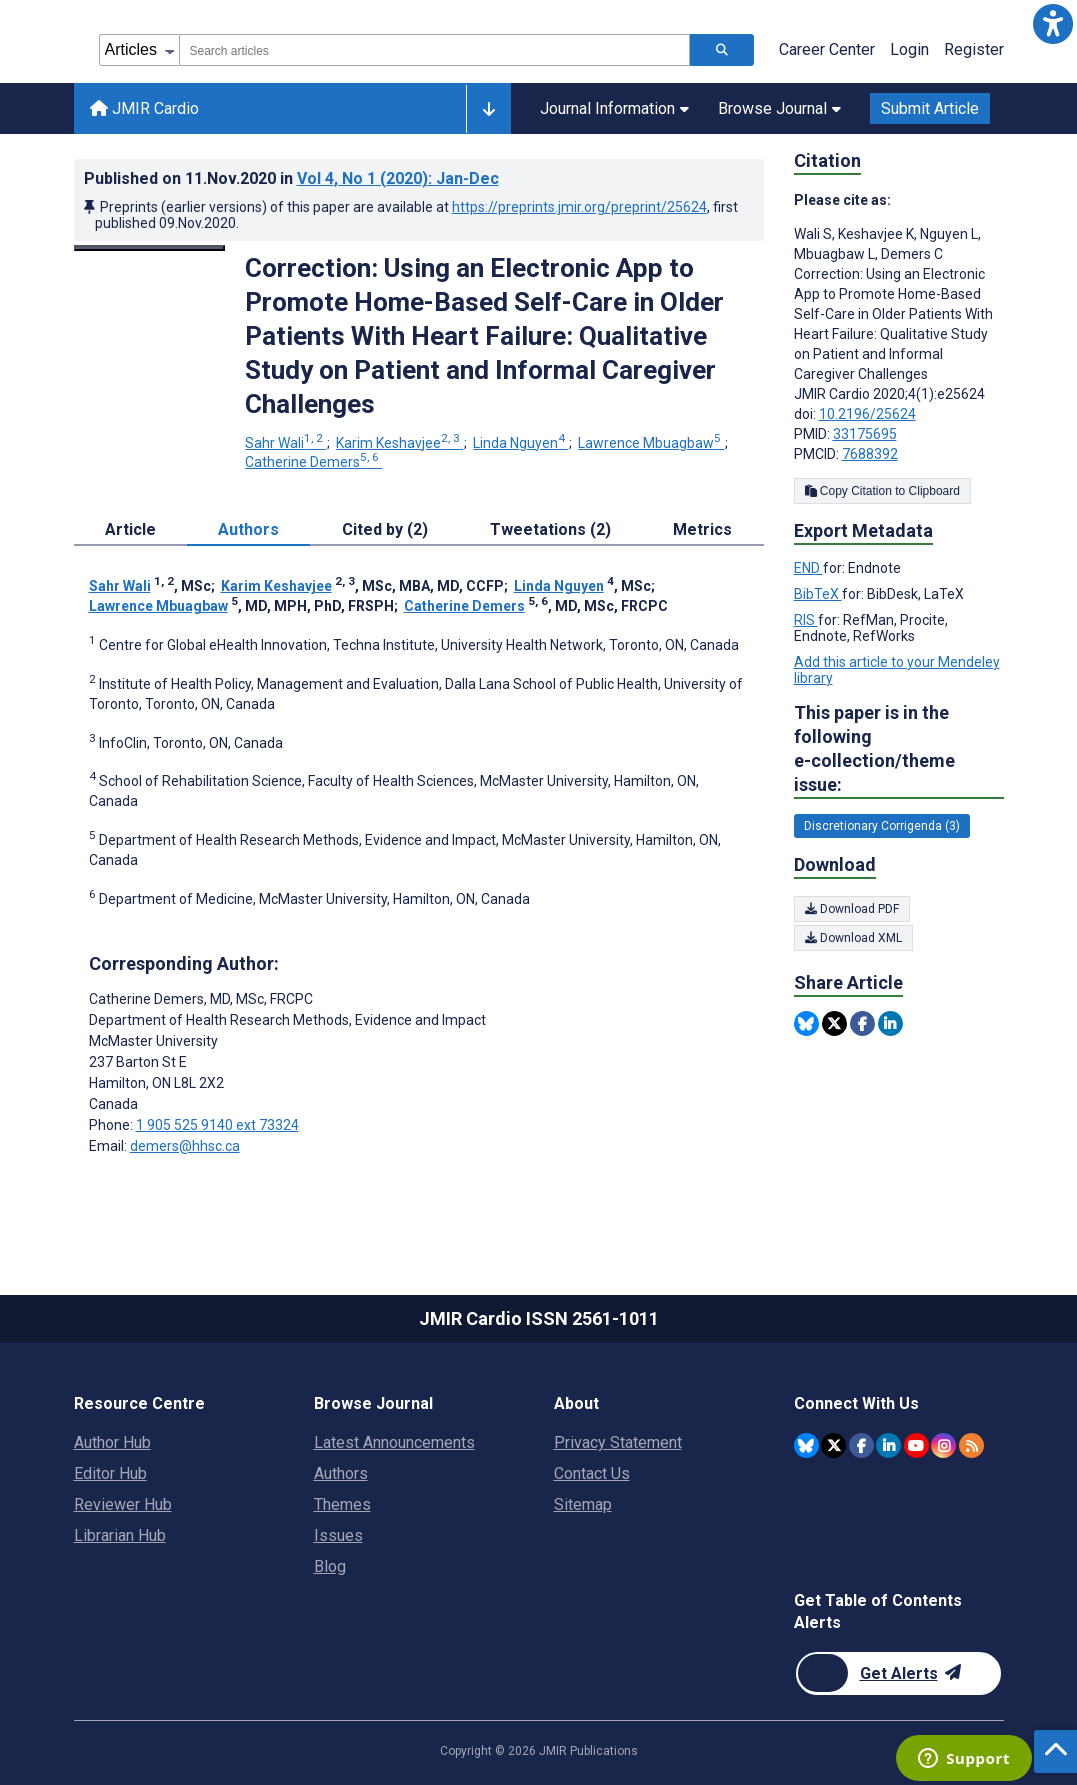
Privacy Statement (618, 1442)
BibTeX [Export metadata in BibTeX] (818, 594)
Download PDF (852, 909)
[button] (1053, 24)
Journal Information (614, 108)
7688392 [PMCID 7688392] (870, 454)
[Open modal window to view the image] (150, 248)
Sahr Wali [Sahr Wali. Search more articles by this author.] (285, 443)
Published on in (291, 178)
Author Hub (112, 1442)
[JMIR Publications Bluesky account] (806, 1445)
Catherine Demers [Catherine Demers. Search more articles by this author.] (313, 462)
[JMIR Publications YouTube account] (916, 1445)
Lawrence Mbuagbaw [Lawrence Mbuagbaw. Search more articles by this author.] (651, 443)
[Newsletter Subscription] (898, 1673)
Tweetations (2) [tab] (550, 529)
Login (909, 49)
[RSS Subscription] (971, 1445)
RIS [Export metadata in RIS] (806, 620)
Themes (342, 1504)
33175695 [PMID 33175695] (865, 434)
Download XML (853, 938)
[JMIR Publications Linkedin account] (888, 1445)
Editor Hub (110, 1473)
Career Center (827, 49)
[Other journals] (488, 109)
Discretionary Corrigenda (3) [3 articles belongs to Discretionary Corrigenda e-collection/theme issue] (882, 826)
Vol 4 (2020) (398, 178)
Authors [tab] (248, 529)
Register (974, 49)
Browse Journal (779, 108)
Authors (341, 1473)
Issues (338, 1535)
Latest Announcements (394, 1442)
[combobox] (434, 50)
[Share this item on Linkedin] (890, 1023)
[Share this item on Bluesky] (806, 1023)
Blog (330, 1566)
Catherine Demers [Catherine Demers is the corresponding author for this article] (201, 999)
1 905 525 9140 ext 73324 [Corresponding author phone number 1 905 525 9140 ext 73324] (217, 1125)
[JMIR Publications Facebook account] (861, 1445)
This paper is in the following (899, 749)
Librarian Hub (120, 1535)
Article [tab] (130, 529)
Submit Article (930, 108)
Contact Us (592, 1473)
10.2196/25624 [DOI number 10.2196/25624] (867, 414)
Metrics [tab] (702, 529)
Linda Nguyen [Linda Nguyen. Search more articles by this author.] (520, 443)
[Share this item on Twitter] (834, 1023)
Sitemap (583, 1504)
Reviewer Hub (123, 1504)
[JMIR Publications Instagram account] (943, 1445)
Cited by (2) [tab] (385, 529)
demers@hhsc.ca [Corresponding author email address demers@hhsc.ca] (185, 1146)
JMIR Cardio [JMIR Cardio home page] (144, 108)
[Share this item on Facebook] (862, 1023)
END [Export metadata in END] (808, 568)
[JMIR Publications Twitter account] (833, 1445)
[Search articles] (722, 50)
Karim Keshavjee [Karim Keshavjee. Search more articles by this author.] (399, 443)
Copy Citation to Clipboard (882, 491)
